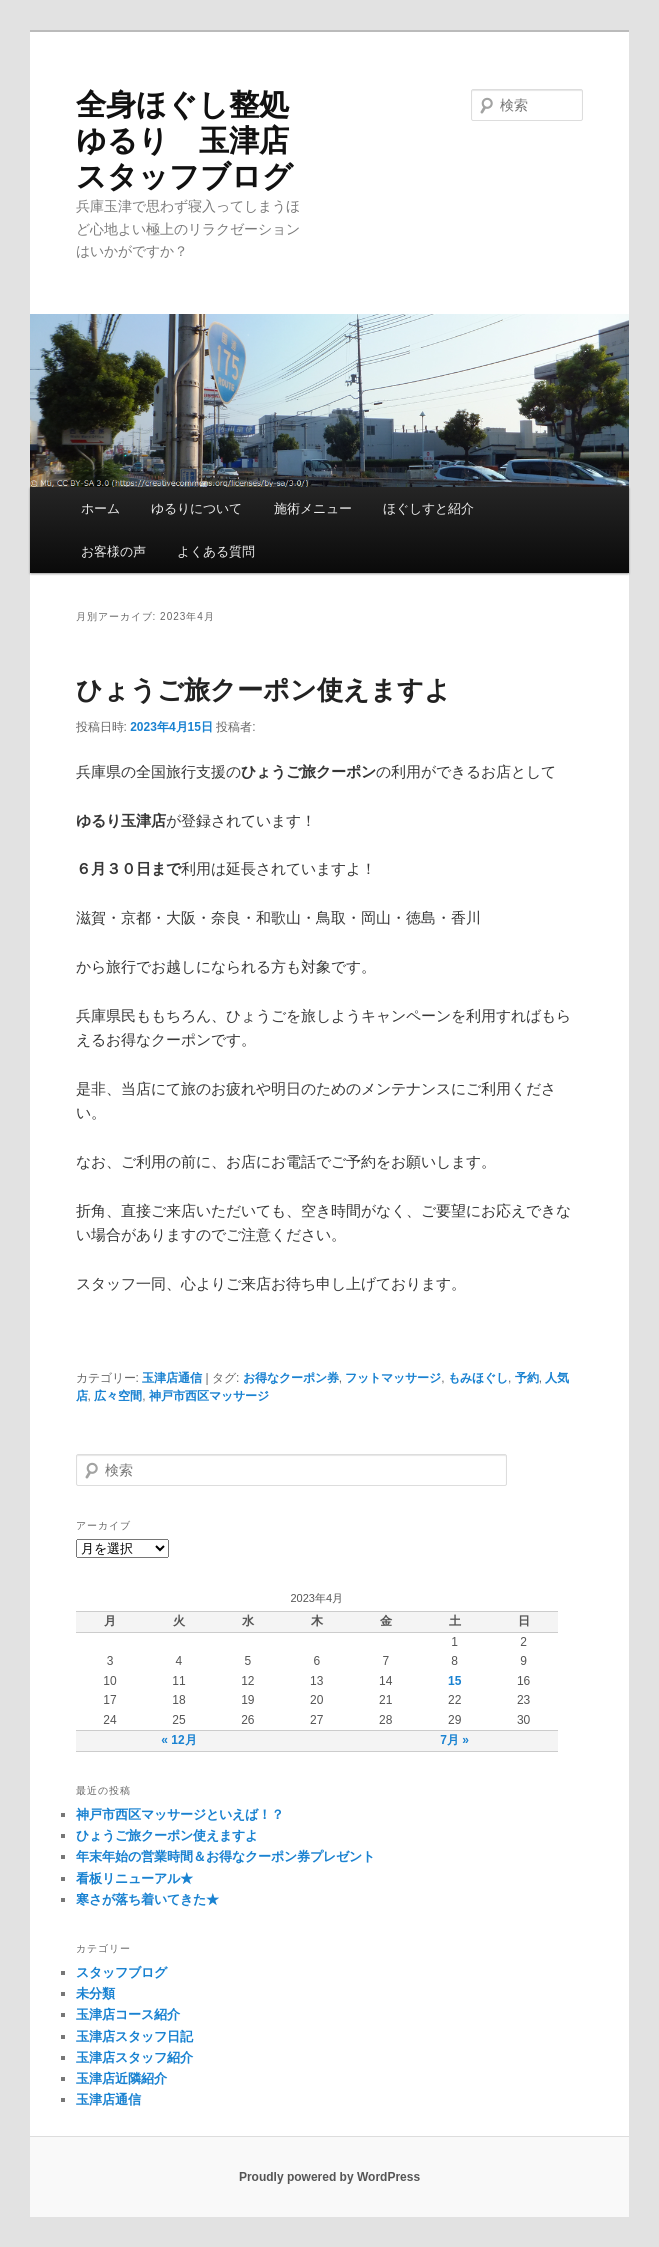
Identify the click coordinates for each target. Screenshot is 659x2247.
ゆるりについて (196, 508)
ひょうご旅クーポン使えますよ (263, 690)
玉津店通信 (172, 1378)
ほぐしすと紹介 (428, 508)
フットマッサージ (393, 1378)
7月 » (454, 1740)
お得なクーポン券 (291, 1378)
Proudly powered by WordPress (329, 2177)
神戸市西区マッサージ (209, 1396)
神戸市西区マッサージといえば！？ (180, 1814)
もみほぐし (478, 1378)
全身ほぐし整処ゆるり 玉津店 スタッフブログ (184, 140)
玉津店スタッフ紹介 (134, 2057)
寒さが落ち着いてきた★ (147, 1899)
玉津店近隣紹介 (121, 2078)
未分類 (95, 1993)
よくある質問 (216, 551)
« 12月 (178, 1740)
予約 (527, 1378)
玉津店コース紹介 (128, 2014)
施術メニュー (313, 508)
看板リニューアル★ (134, 1878)
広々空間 (118, 1396)
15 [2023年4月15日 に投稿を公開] (454, 1681)
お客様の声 (113, 551)
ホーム (100, 508)
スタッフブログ (121, 1972)
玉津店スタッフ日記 (134, 2036)
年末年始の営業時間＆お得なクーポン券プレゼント (225, 1856)
